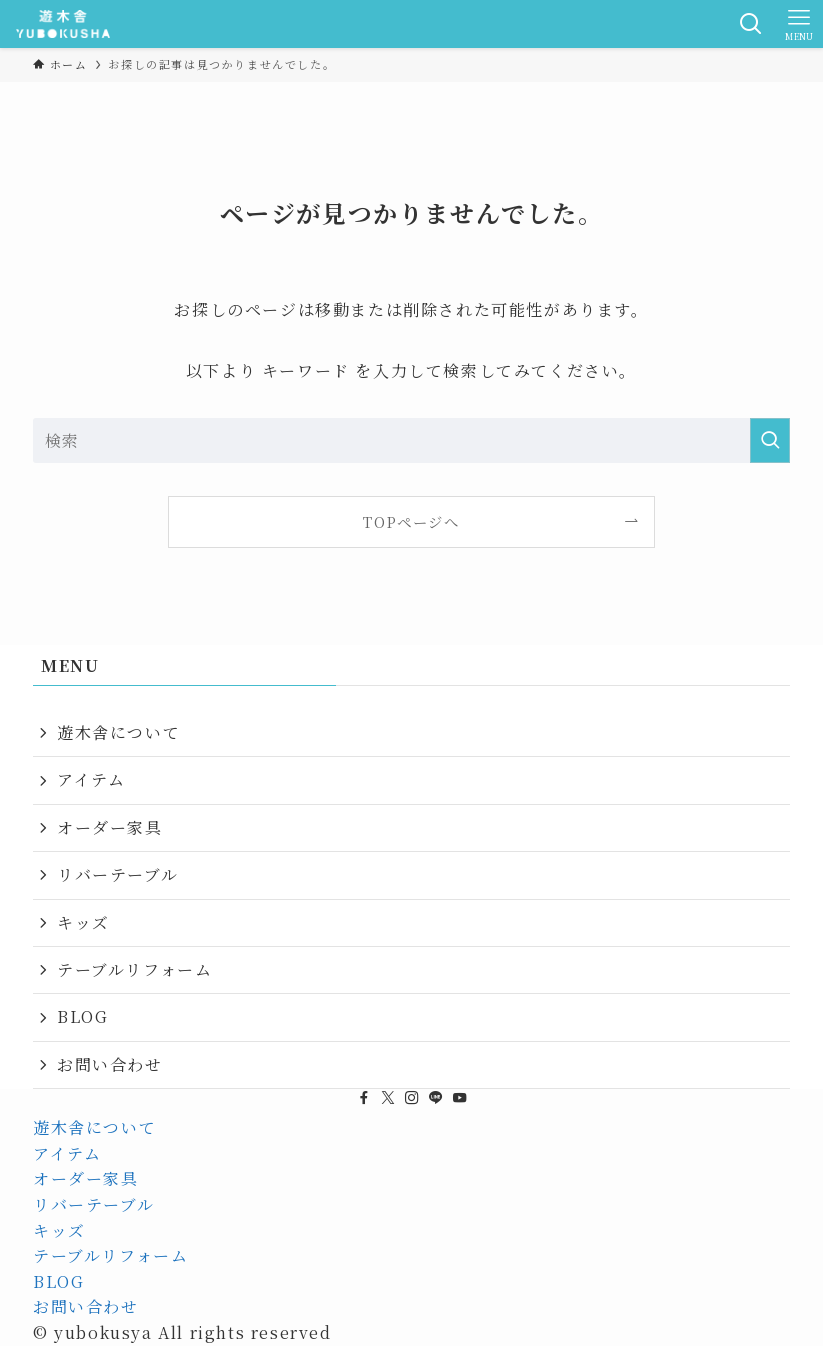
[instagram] (412, 1098)
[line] (436, 1098)
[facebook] (364, 1098)
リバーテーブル (117, 874)
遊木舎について (118, 732)
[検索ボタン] (751, 24)
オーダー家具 (110, 827)
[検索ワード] (411, 440)
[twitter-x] (388, 1098)
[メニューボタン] (799, 24)
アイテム (91, 779)
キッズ (83, 922)
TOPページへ (411, 521)
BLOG (82, 1016)
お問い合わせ (110, 1064)
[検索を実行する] (770, 440)
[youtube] (460, 1098)
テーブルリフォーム (134, 969)
